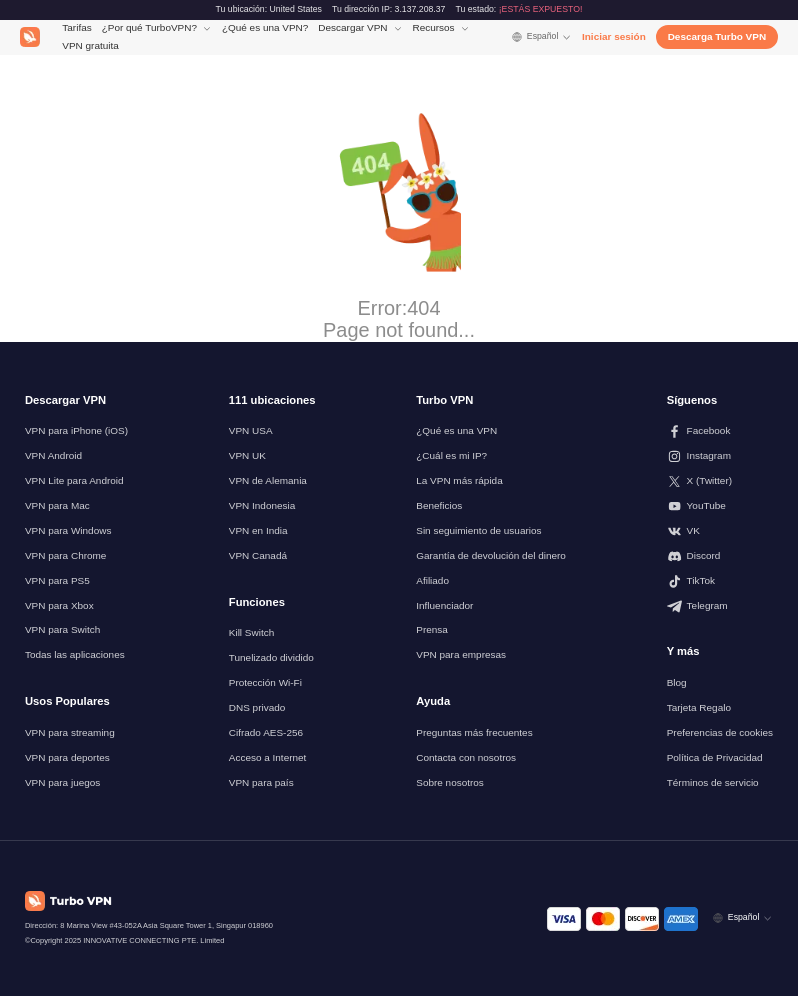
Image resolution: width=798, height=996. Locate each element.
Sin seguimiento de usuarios (478, 530)
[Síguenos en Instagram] (720, 456)
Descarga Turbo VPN (717, 36)
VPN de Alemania (268, 480)
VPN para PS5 (57, 580)
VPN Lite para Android (74, 480)
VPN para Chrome (65, 555)
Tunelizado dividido (271, 657)
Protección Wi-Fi (265, 682)
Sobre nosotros (450, 782)
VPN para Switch (62, 629)
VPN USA (251, 430)
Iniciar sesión (614, 36)
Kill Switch (251, 632)
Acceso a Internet (268, 757)
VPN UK (247, 455)
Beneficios (439, 505)
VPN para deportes (67, 757)
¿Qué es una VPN (456, 430)
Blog (677, 682)
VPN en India (258, 530)
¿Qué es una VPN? (265, 27)
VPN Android (53, 455)
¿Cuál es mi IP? (451, 455)
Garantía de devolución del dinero (491, 555)
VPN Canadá (258, 555)
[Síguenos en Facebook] (720, 431)
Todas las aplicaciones (75, 654)
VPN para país (261, 782)
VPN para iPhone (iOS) (76, 430)
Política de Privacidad (715, 757)
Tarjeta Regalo (699, 707)
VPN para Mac (57, 505)
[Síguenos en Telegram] (720, 606)
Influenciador (444, 605)
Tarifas (76, 27)
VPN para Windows (68, 530)
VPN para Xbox (59, 605)
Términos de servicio (713, 782)
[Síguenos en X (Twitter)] (720, 481)
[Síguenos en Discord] (720, 556)
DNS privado (257, 707)
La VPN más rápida (459, 480)
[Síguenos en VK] (720, 531)
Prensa (432, 629)
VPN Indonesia (262, 505)
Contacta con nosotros (466, 757)
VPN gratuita (90, 45)
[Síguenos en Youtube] (720, 506)
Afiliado (432, 580)
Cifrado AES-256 (266, 732)
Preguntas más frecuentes (474, 732)
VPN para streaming (70, 732)
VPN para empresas (461, 654)
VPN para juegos (62, 782)
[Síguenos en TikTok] (720, 581)
